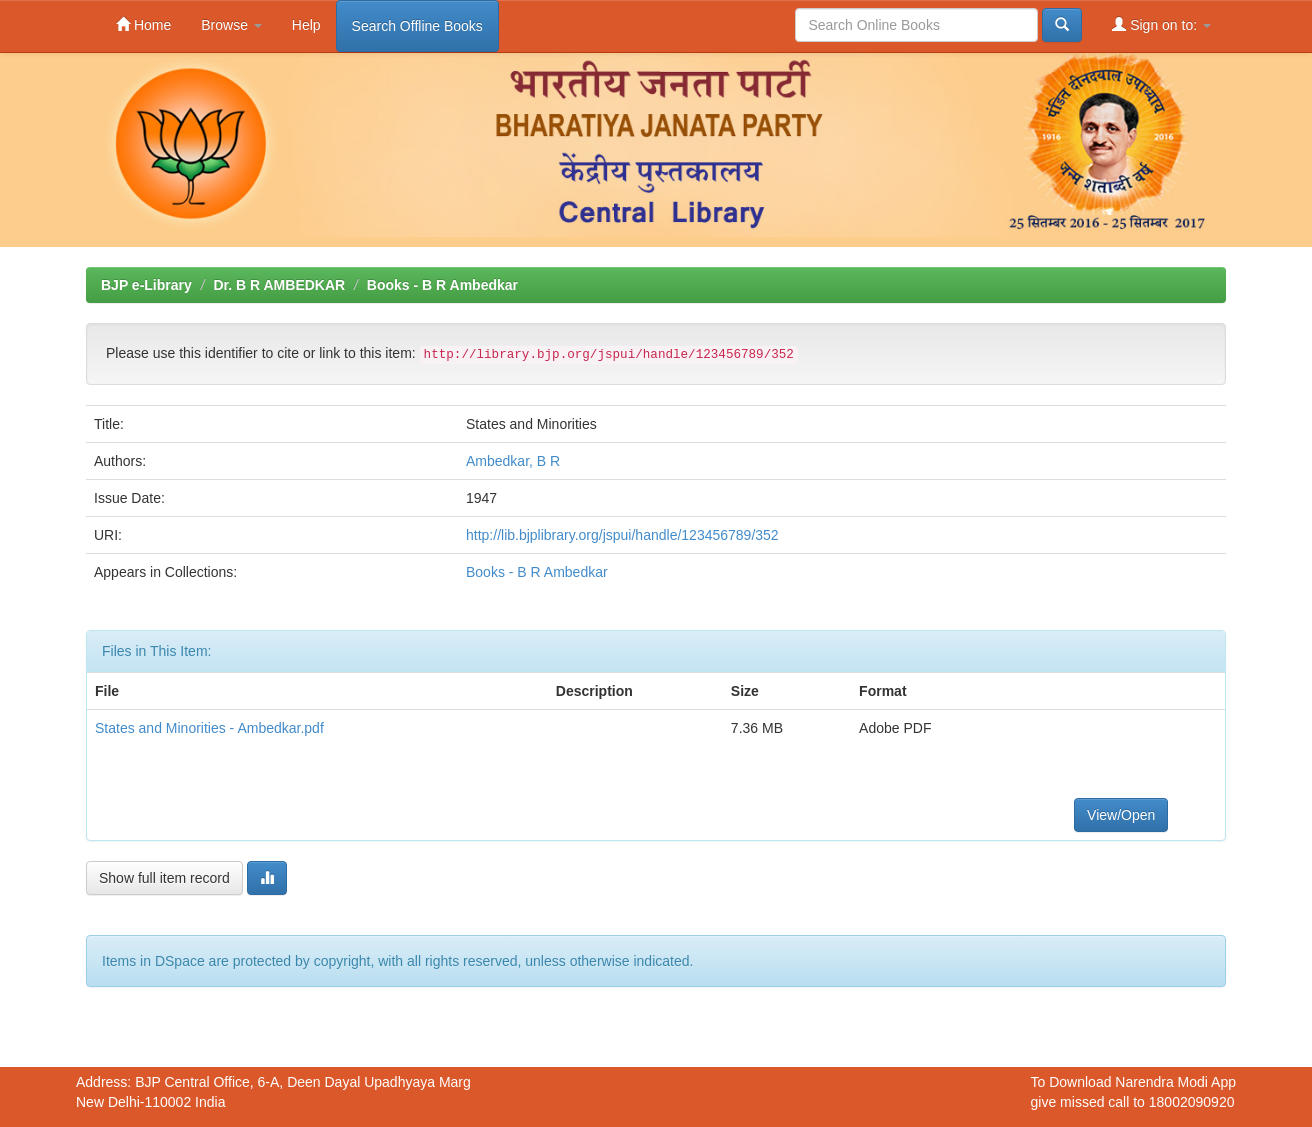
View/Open (1121, 815)
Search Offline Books (417, 26)
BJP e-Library (146, 285)
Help (306, 25)
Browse (231, 25)
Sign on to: (1161, 24)
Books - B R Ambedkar (442, 285)
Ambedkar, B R (513, 461)
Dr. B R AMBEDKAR (279, 285)
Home (143, 24)
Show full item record (164, 878)
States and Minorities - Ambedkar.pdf (209, 728)
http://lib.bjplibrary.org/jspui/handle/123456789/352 (622, 535)
